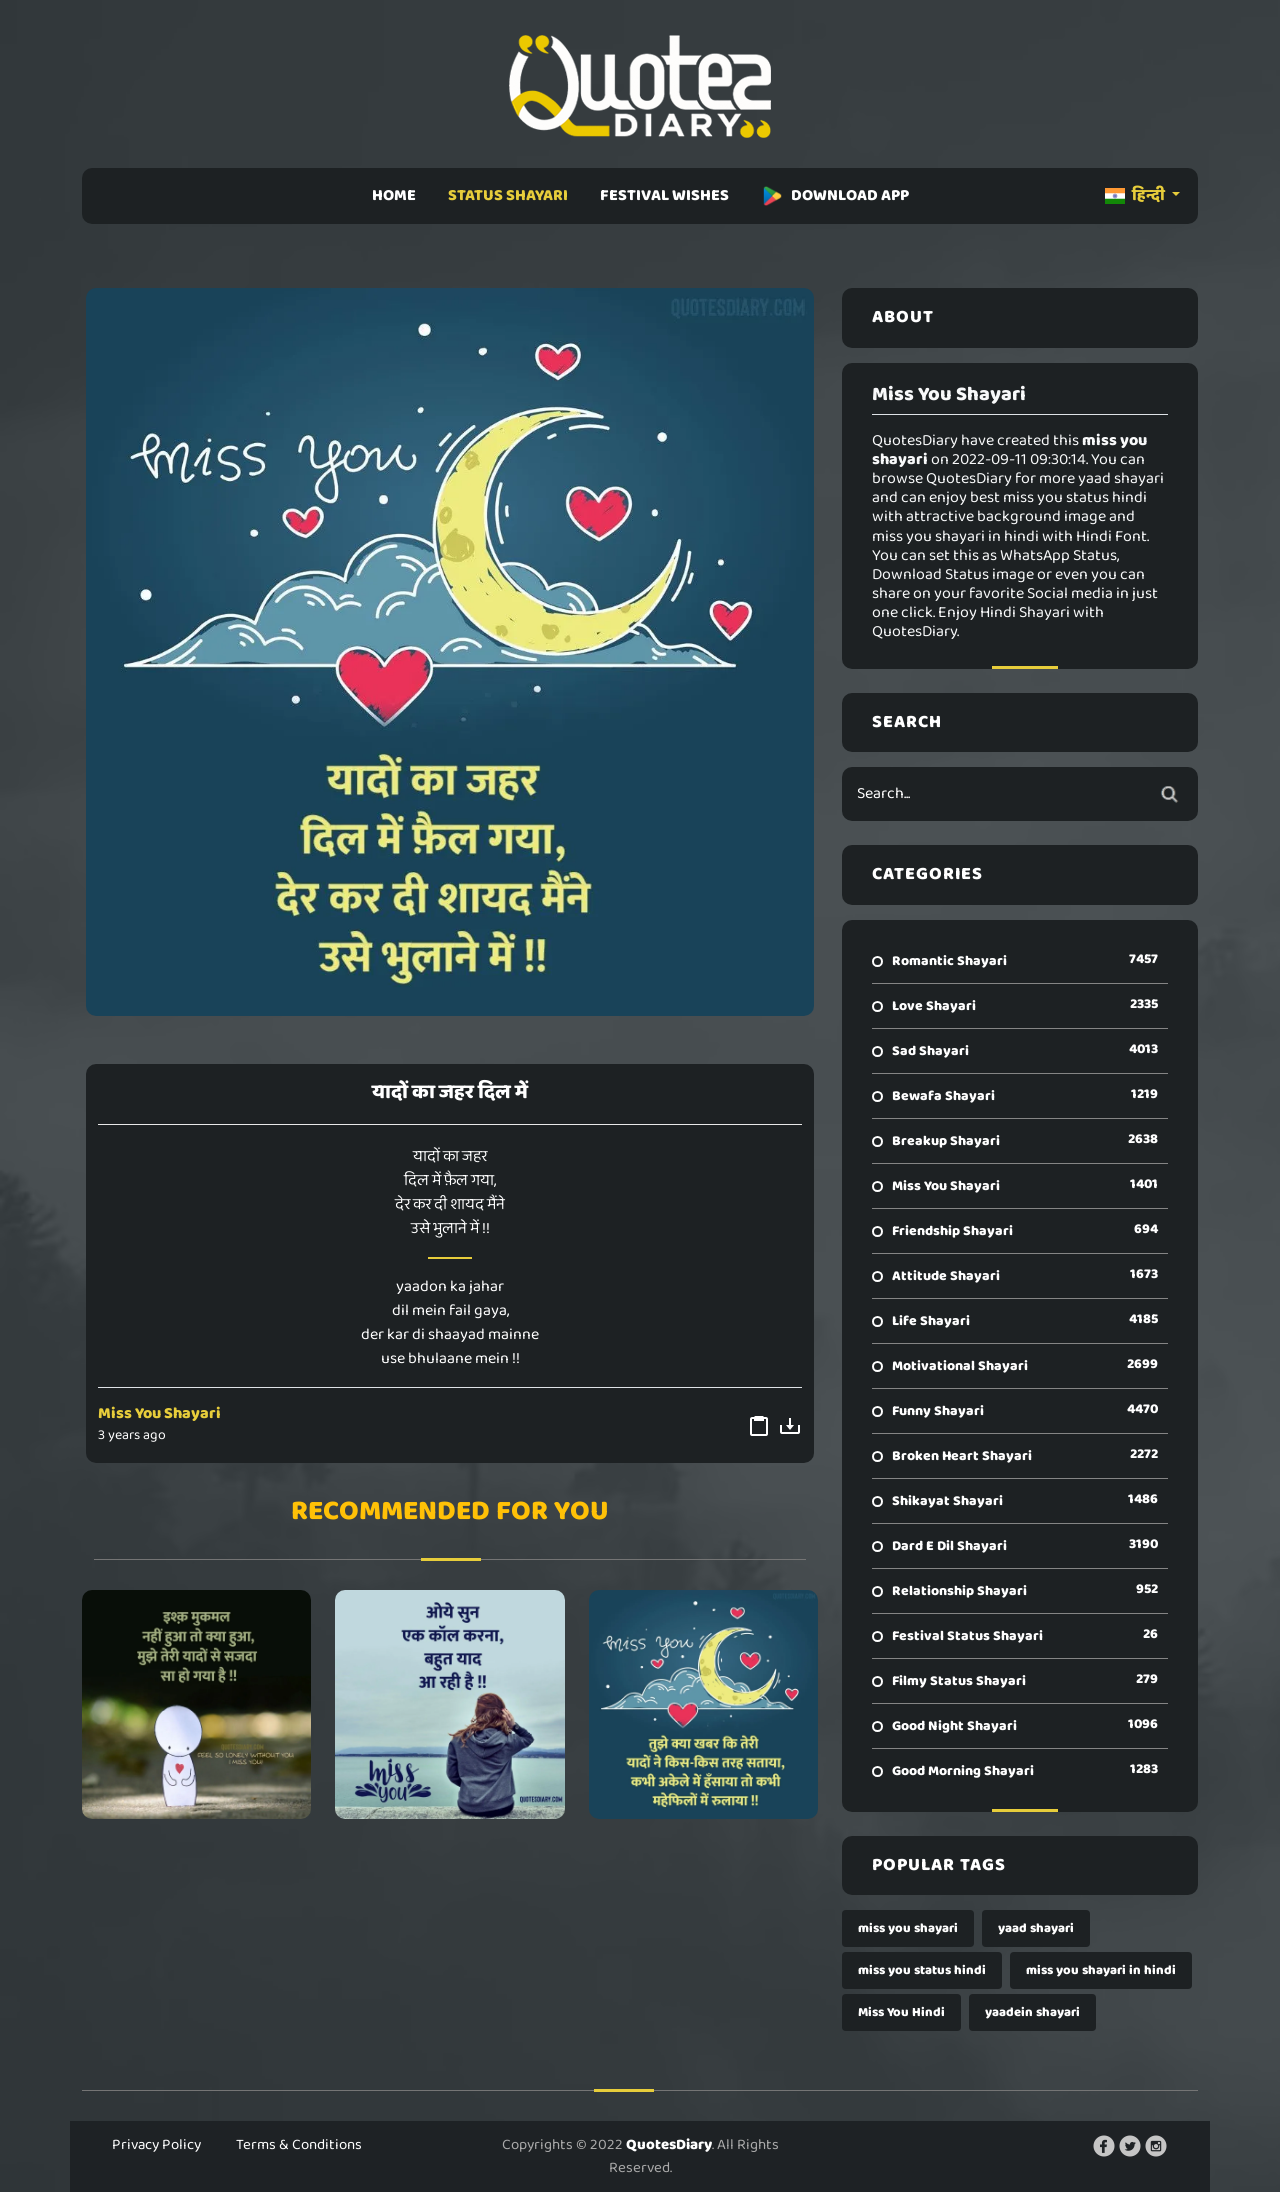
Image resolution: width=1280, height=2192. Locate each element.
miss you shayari (908, 1928)
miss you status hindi (922, 1970)
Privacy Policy (156, 2145)
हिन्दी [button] (1136, 195)
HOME (394, 195)
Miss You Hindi (901, 2012)
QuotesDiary (669, 2145)
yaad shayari (1036, 1928)
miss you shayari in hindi (1101, 1970)
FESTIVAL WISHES (664, 195)
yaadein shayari (1032, 2012)
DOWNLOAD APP (835, 195)
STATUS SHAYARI (508, 195)
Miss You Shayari (159, 1413)
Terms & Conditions (299, 2145)
